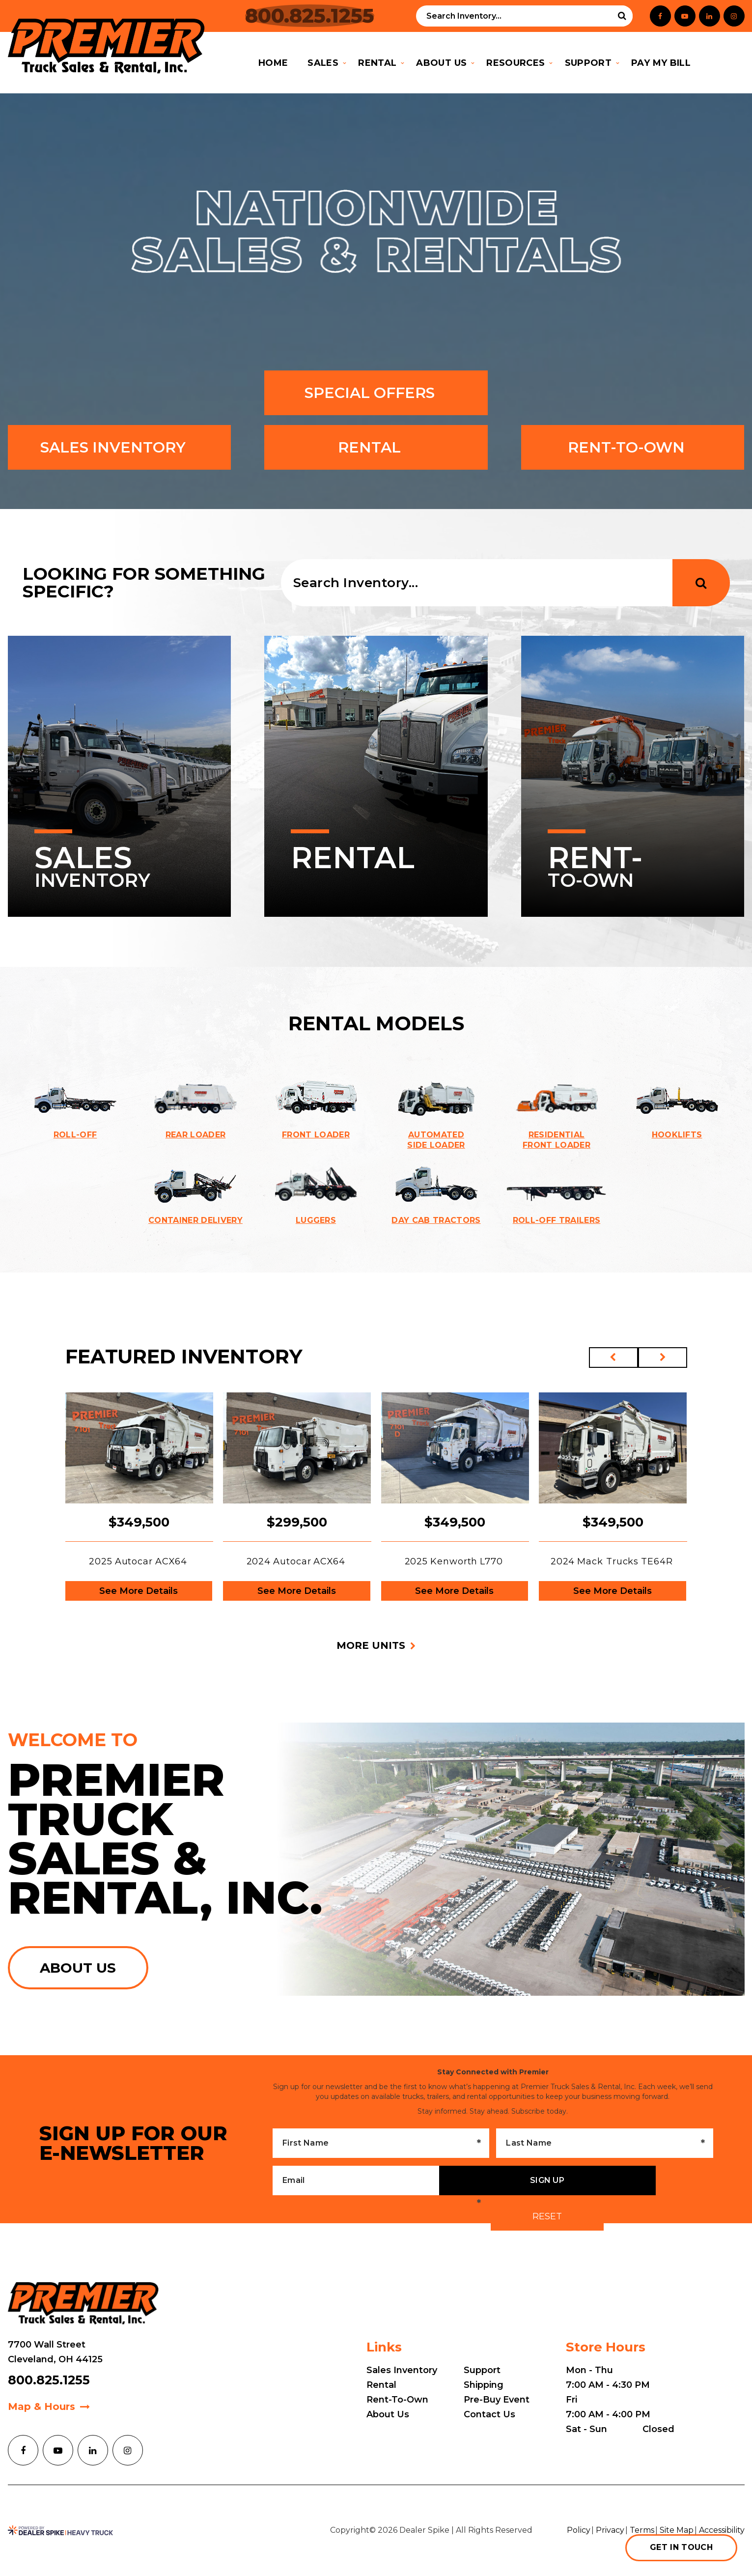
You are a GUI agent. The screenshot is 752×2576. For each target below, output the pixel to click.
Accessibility (722, 2530)
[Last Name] (604, 2143)
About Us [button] (441, 62)
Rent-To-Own (632, 447)
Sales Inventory (401, 2370)
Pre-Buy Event (496, 2399)
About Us (387, 2414)
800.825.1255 (49, 2380)
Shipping (483, 2384)
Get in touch (681, 2547)
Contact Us (489, 2414)
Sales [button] (322, 62)
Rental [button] (377, 62)
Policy (578, 2530)
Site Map (677, 2530)
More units (370, 1645)
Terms (642, 2530)
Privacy (610, 2530)
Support (482, 2370)
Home (273, 62)
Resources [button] (515, 62)
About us (78, 1967)
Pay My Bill (665, 63)
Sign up (547, 2180)
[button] (613, 1357)
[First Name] (381, 2143)
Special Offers (376, 393)
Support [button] (588, 62)
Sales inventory (119, 447)
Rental (376, 447)
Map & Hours (41, 2406)
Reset (547, 2216)
